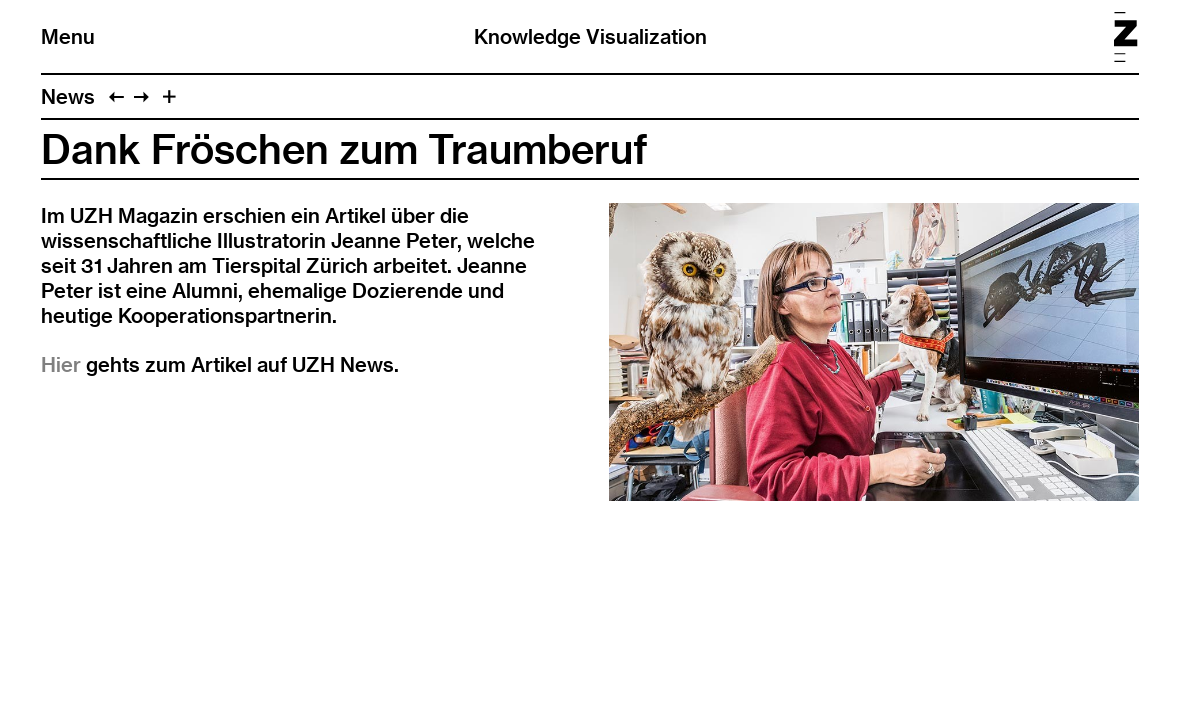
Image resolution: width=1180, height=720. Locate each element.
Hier (61, 364)
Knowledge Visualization (590, 36)
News (68, 96)
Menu (68, 36)
